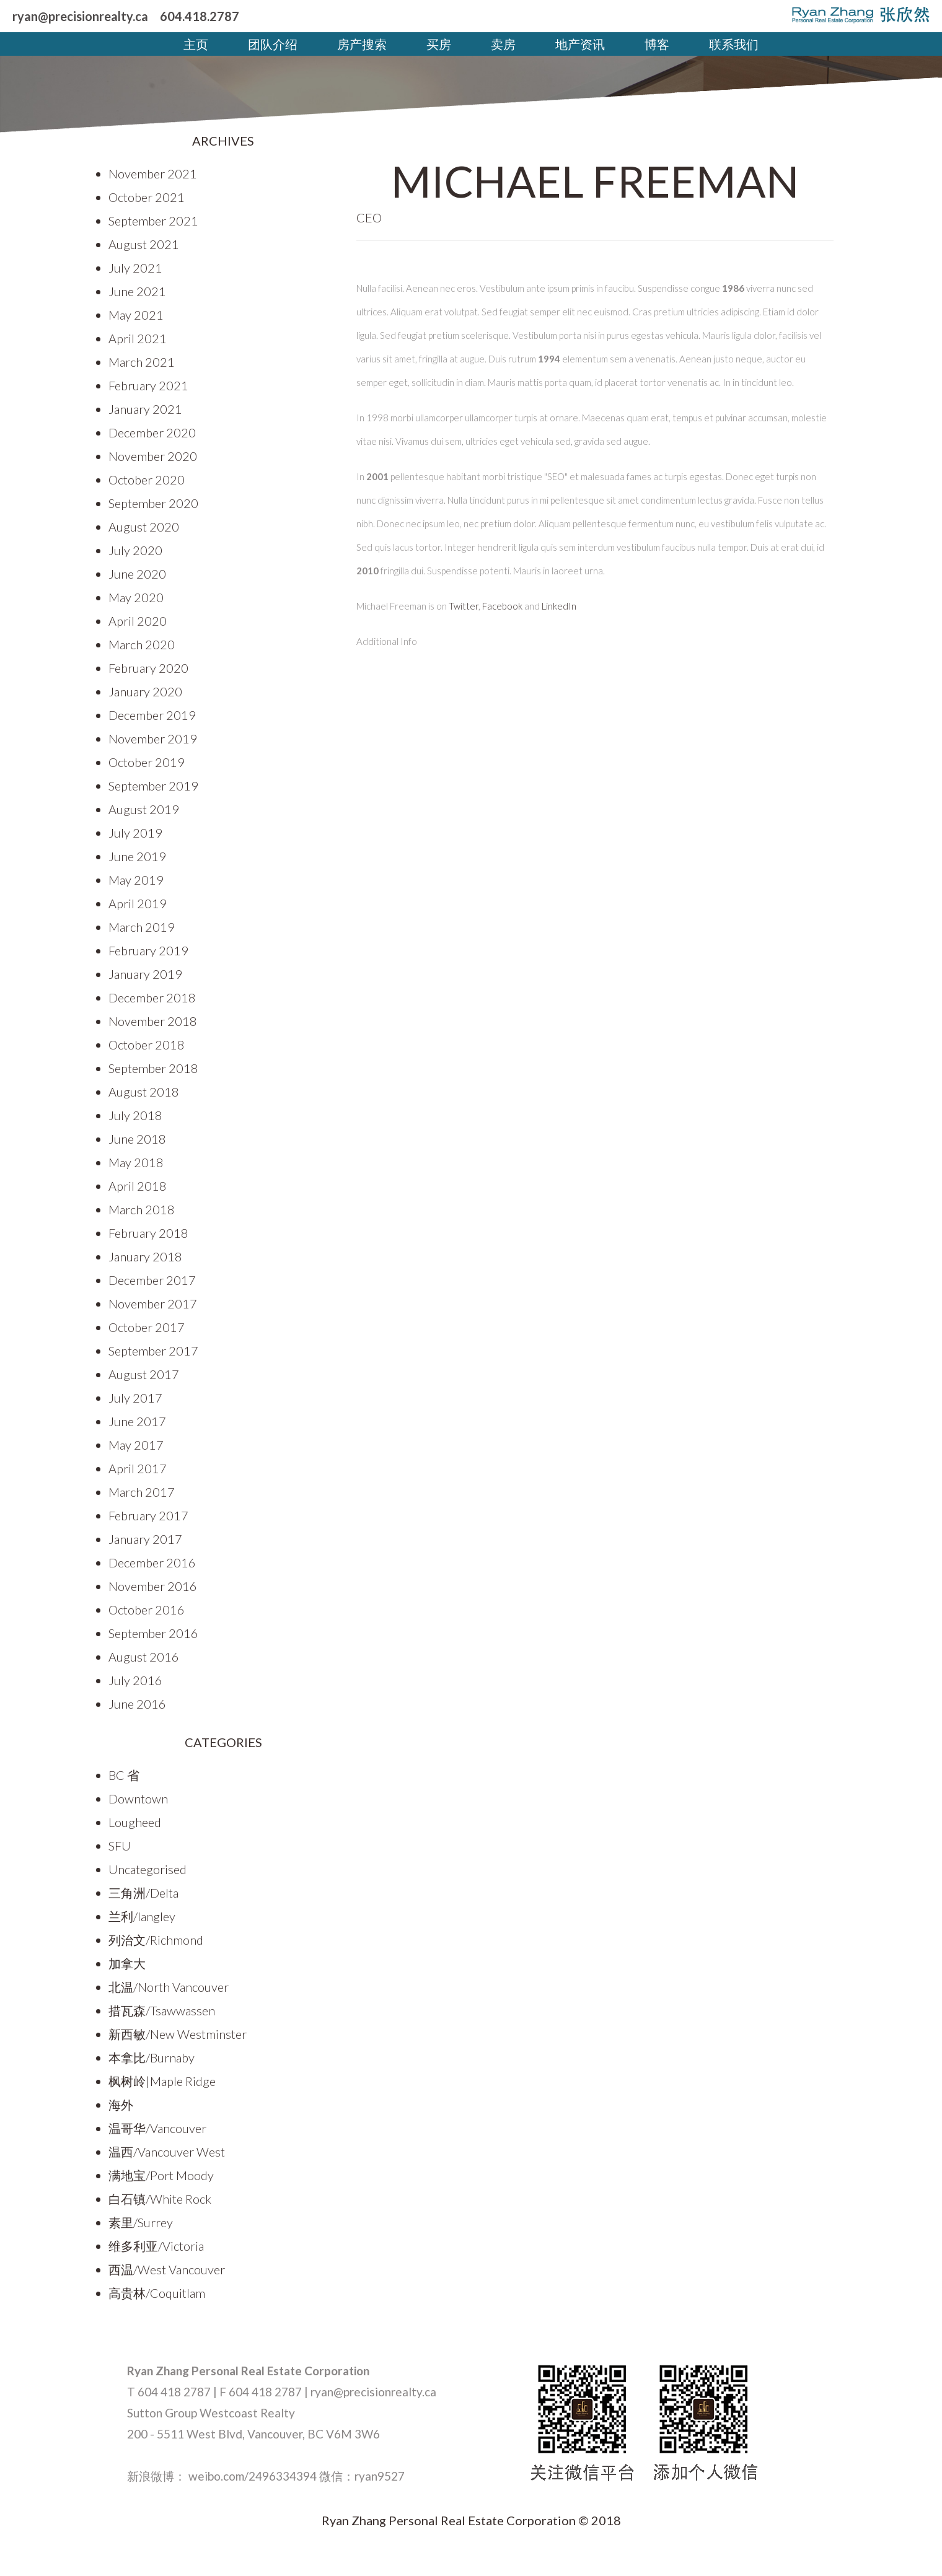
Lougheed (134, 1822)
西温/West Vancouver (166, 2269)
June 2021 (137, 291)
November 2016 (152, 1586)
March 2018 (141, 1209)
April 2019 (137, 903)
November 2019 (152, 738)
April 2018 (137, 1185)
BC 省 (123, 1775)
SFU (119, 1845)
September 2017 (153, 1350)
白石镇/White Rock (159, 2198)
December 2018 (152, 997)
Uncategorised (147, 1869)
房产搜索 (362, 44)
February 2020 (148, 667)
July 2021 (135, 267)
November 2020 (152, 456)
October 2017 (146, 1327)
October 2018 (146, 1044)
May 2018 (136, 1162)
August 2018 (143, 1091)
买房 (438, 44)
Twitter (463, 605)
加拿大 (127, 1963)
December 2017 (152, 1280)
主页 (195, 44)
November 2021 (152, 173)
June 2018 (137, 1138)
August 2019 (143, 809)
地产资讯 (580, 44)
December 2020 (152, 432)
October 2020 (146, 479)
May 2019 (136, 879)
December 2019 (152, 715)
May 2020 (136, 597)
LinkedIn (559, 605)
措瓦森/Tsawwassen (161, 2010)
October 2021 (146, 197)
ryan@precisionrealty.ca (80, 16)
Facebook (502, 605)
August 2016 (143, 1656)
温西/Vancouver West (166, 2151)
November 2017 (152, 1303)
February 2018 (148, 1232)
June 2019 (137, 856)
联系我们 (734, 44)
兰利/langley (141, 1916)
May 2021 (136, 314)
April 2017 (137, 1468)
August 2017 (143, 1374)
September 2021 (153, 220)
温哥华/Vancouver (157, 2128)
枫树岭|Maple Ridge (162, 2081)
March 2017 (141, 1491)
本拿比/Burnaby (151, 2057)
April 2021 (137, 338)
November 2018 (152, 1021)
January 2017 (145, 1538)
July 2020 (135, 550)
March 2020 (141, 644)
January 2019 (145, 973)
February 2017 (148, 1515)
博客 (657, 44)
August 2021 (143, 244)
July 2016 (135, 1680)
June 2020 (137, 573)
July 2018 (135, 1115)
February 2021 (148, 385)
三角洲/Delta (143, 1892)
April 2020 (137, 620)
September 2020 (153, 503)
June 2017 (137, 1421)
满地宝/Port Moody (161, 2175)
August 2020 (143, 526)
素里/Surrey (140, 2222)
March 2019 (141, 926)
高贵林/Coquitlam (156, 2292)
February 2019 (148, 950)
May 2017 (136, 1444)
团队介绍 (272, 44)
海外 (120, 2104)
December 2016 (152, 1562)
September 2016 (153, 1633)
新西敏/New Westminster (177, 2033)
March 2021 (141, 361)
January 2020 (145, 691)
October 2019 (146, 762)
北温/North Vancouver (168, 1986)
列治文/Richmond (155, 1939)
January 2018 (145, 1256)
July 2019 (135, 832)
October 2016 (146, 1609)
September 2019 (153, 785)
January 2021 (145, 408)
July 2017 (135, 1397)
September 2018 (153, 1068)
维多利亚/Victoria (156, 2245)
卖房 (503, 44)
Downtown (138, 1798)
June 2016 (137, 1703)
